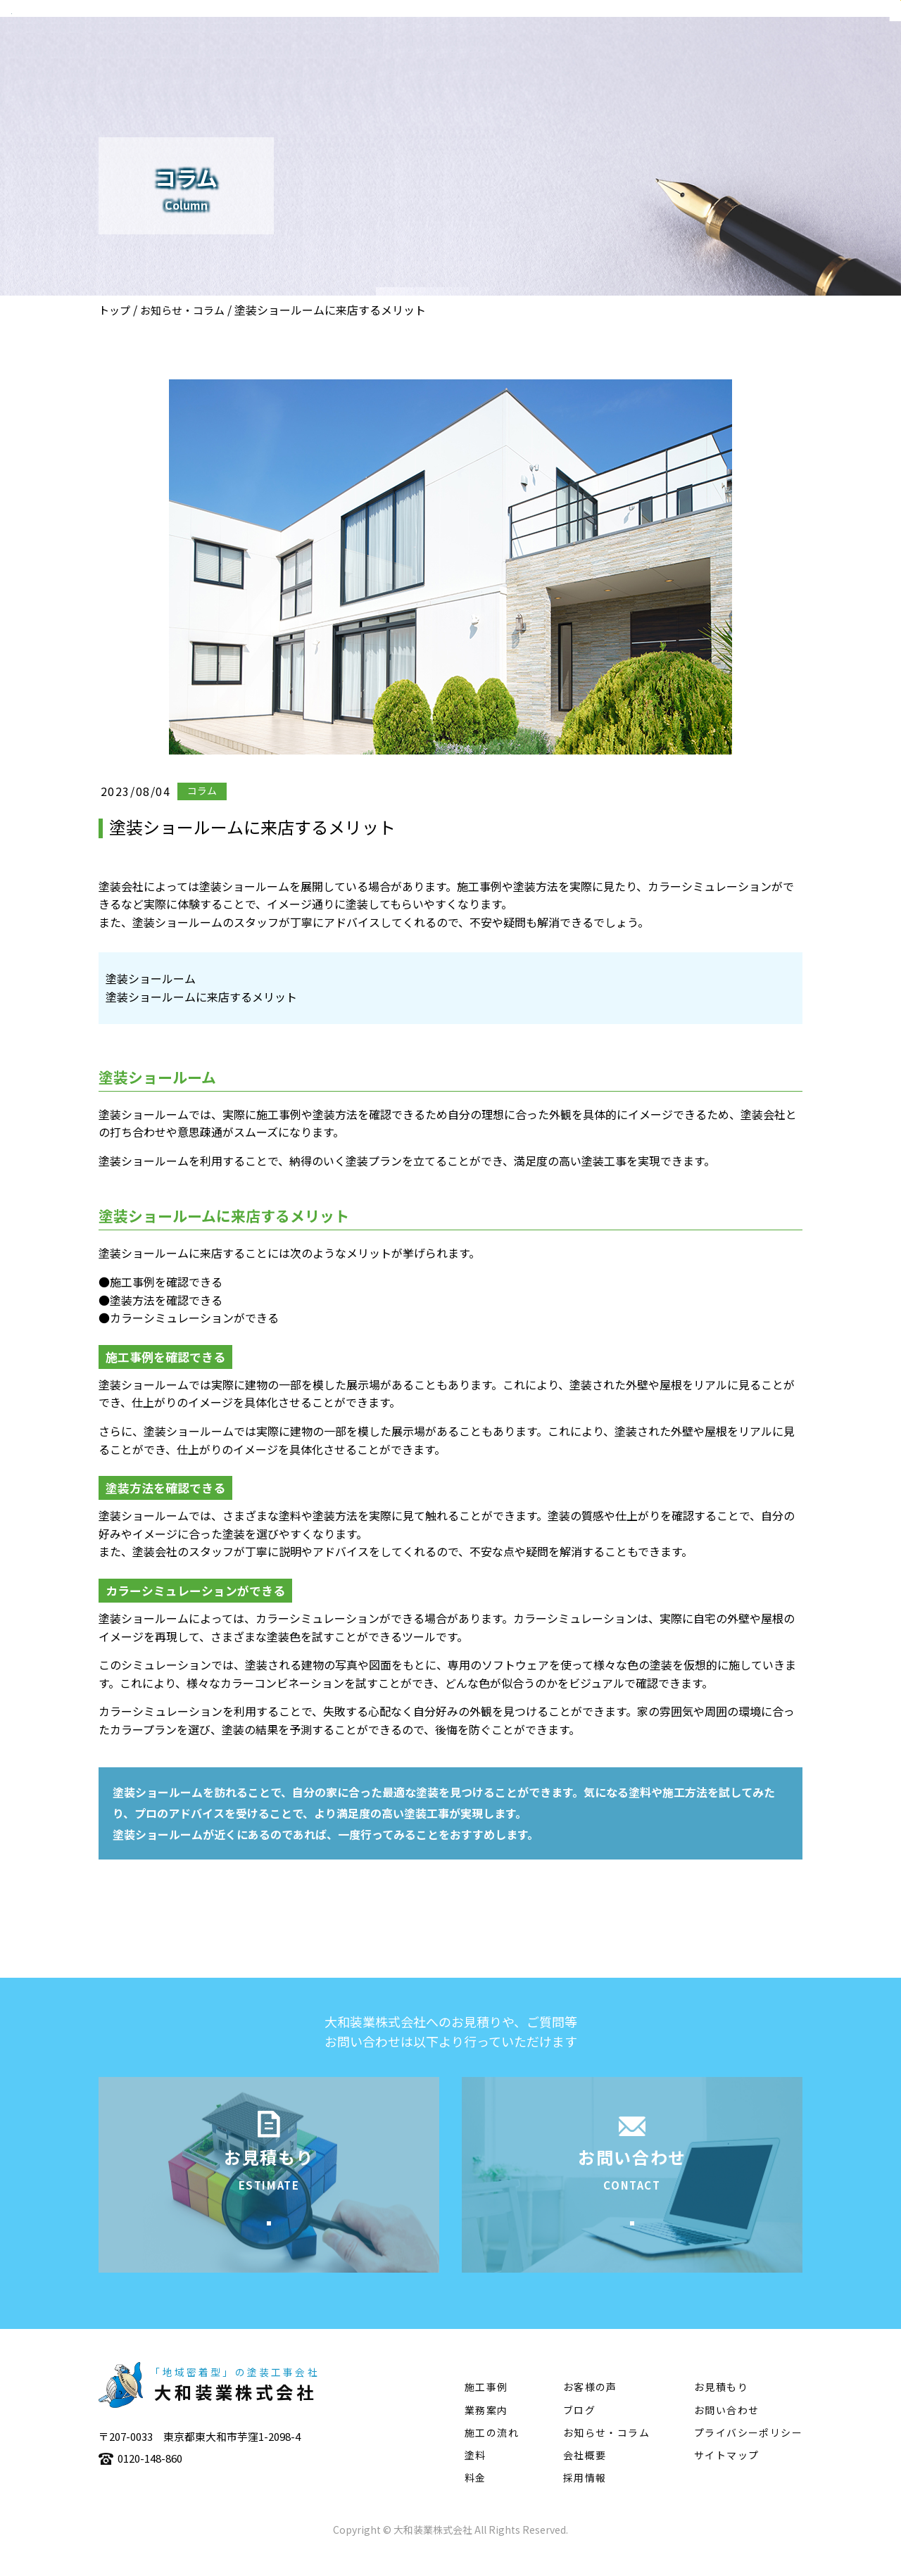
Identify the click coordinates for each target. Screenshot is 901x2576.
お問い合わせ (726, 2431)
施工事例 (570, 53)
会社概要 (427, 53)
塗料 (715, 53)
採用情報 (585, 2499)
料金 (475, 2499)
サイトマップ (726, 2477)
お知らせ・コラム (182, 310)
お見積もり (721, 2408)
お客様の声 (590, 2408)
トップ (114, 310)
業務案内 (499, 53)
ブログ (579, 2431)
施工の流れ (649, 53)
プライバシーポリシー (748, 2454)
